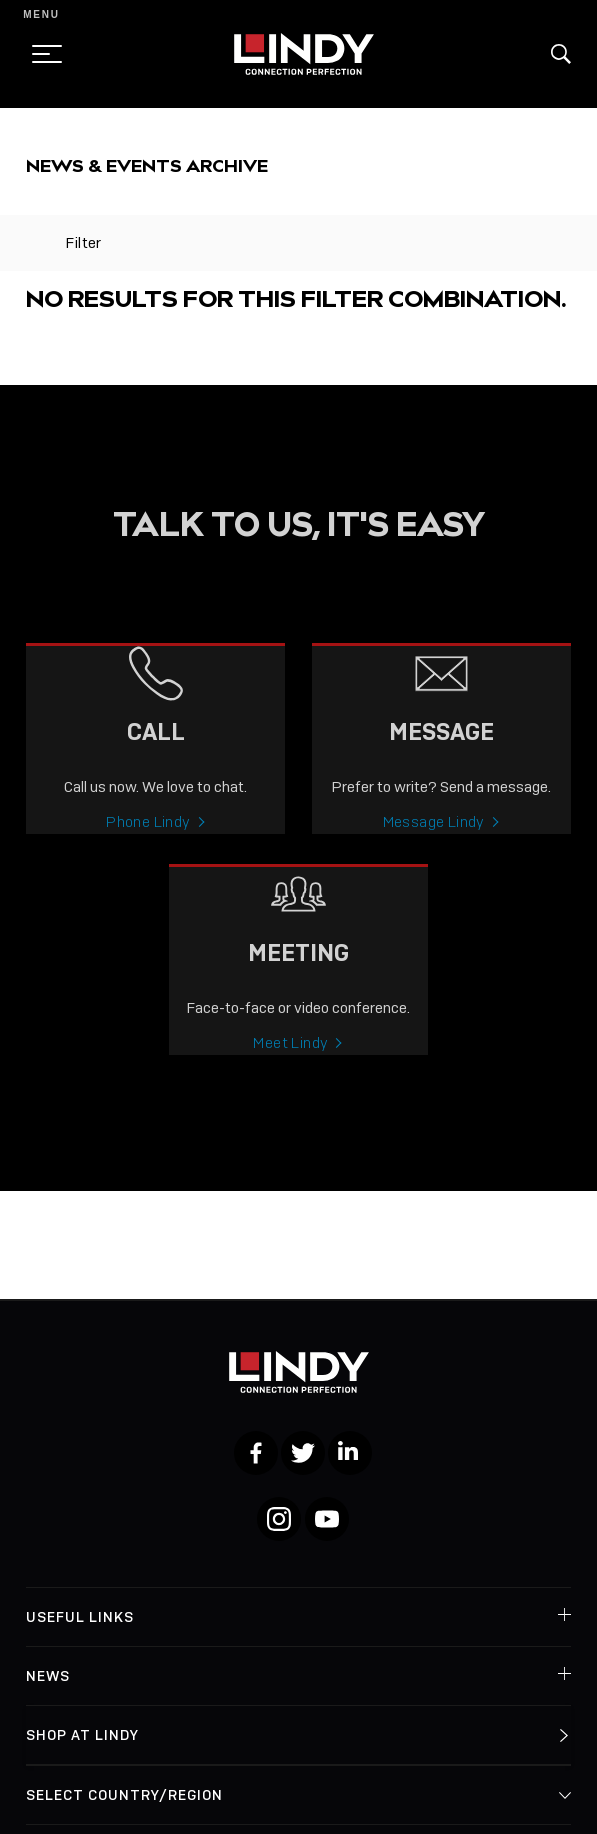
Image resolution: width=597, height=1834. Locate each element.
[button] (561, 54)
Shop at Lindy (82, 1735)
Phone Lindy (148, 835)
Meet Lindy (290, 1056)
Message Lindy (434, 835)
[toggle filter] (35, 243)
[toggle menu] (41, 54)
